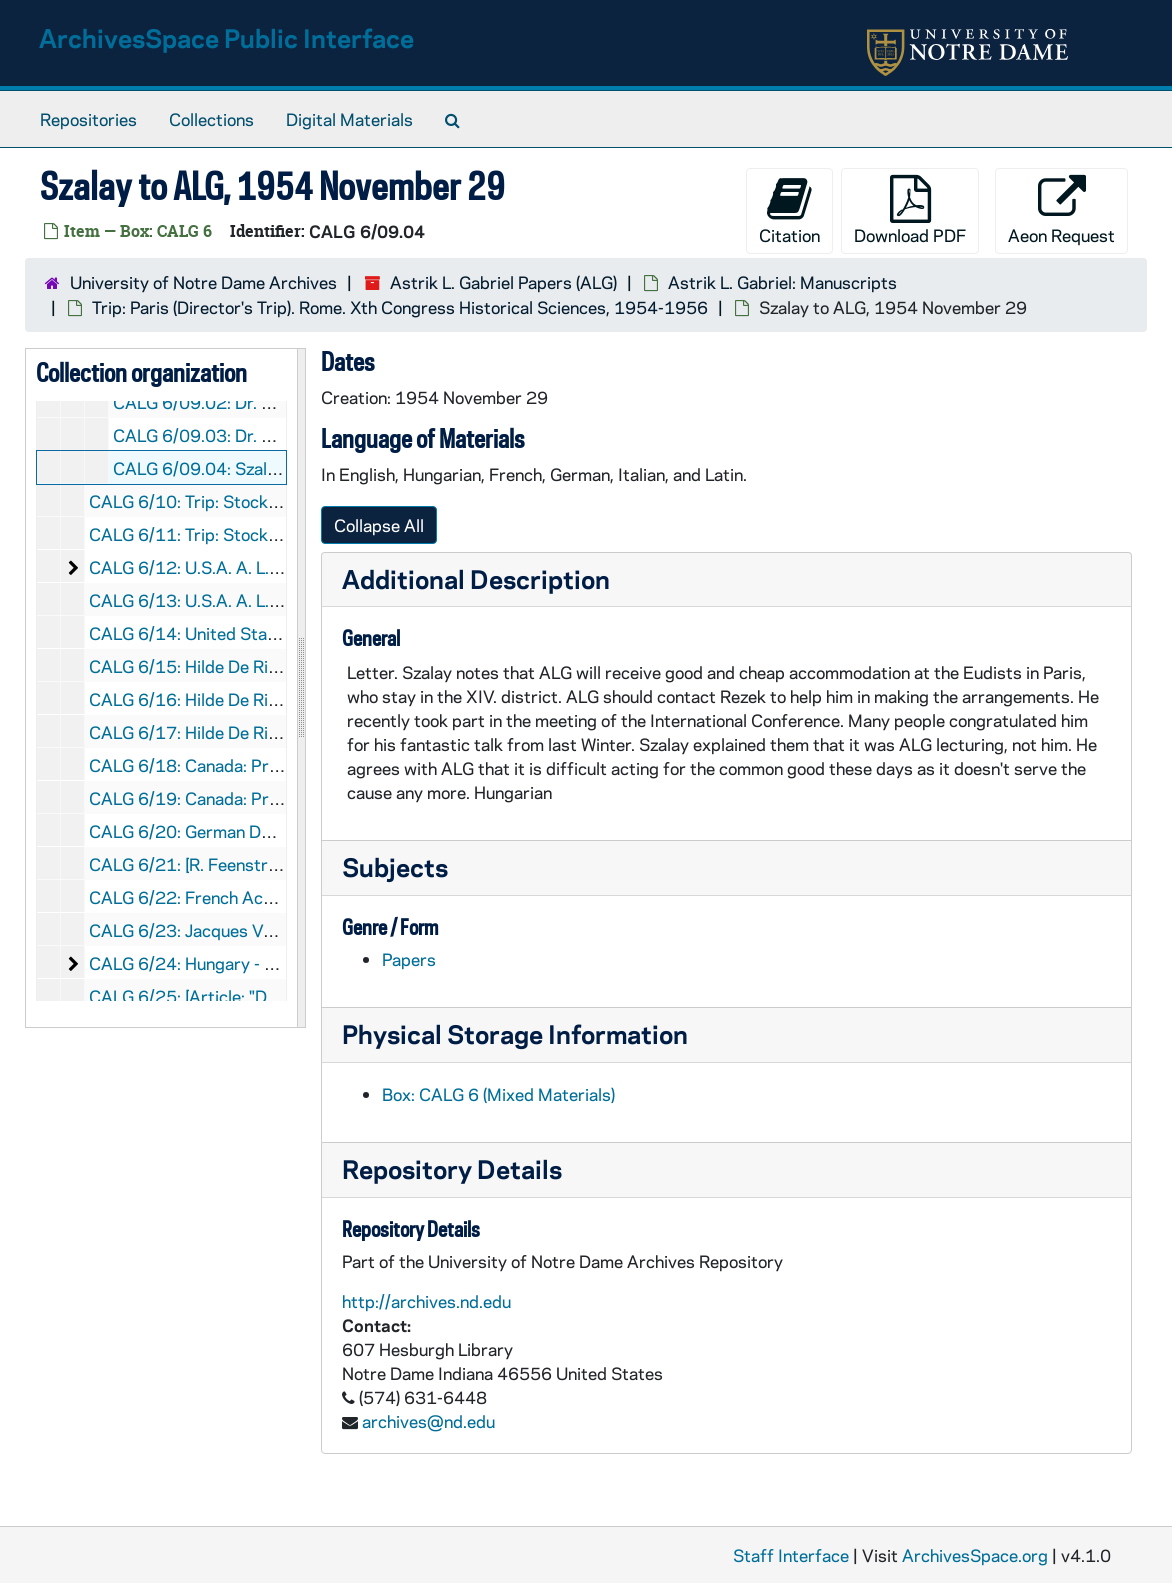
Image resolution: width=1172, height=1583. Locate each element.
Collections (211, 119)
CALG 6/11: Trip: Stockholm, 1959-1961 (247, 534)
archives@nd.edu (428, 1421)
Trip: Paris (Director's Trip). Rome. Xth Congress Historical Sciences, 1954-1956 (400, 307)
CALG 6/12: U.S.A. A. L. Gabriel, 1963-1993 (259, 567)
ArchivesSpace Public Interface (226, 37)
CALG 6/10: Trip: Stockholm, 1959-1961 (247, 501)
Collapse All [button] (379, 525)
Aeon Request (1061, 210)
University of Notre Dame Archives (203, 282)
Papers (409, 959)
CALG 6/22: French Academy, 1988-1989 (252, 897)
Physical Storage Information (515, 1033)
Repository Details (452, 1168)
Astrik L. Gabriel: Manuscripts (782, 282)
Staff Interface (791, 1555)
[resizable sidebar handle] (301, 688)
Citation (789, 210)
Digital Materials (349, 119)
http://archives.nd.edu (426, 1301)
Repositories (88, 119)
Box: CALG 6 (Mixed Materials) (498, 1094)
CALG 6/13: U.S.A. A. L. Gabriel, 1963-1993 (259, 600)
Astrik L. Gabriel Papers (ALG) (503, 282)
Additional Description (476, 578)
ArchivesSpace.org (975, 1555)
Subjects (395, 866)
